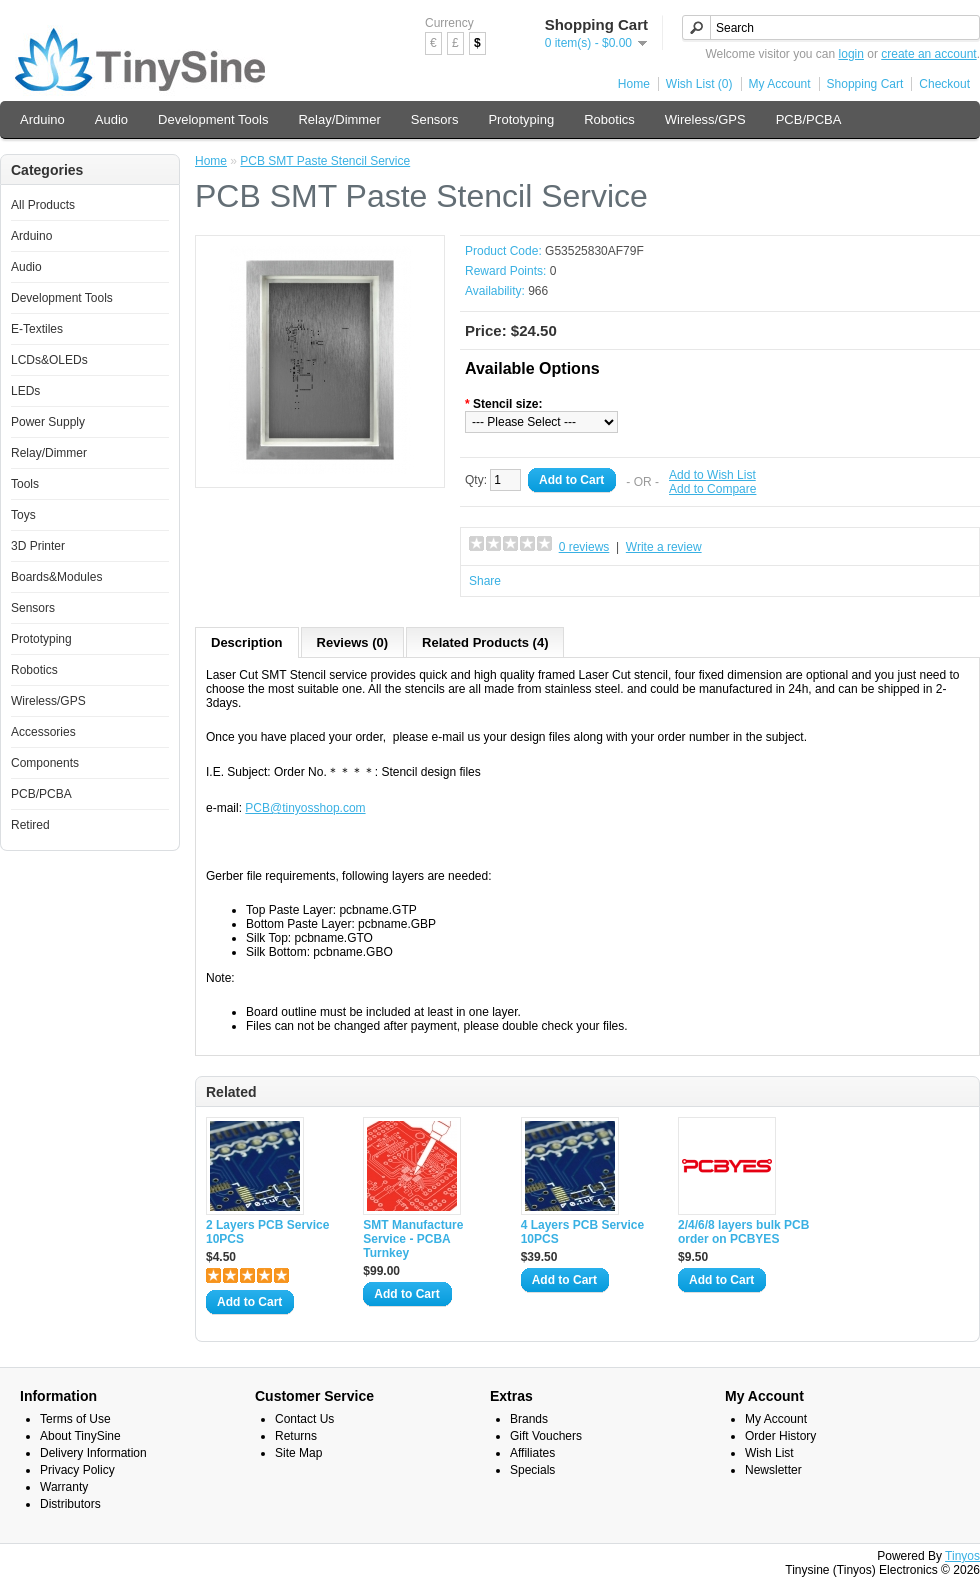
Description (247, 642)
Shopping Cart (865, 84)
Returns (296, 1436)
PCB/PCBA (809, 119)
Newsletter (773, 1470)
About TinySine (80, 1436)
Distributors (70, 1504)
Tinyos (962, 1556)
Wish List (769, 1453)
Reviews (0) (353, 642)
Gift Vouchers (546, 1436)
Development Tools (213, 119)
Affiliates (532, 1453)
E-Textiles (37, 329)
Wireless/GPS (705, 119)
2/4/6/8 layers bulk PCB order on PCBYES (743, 1232)
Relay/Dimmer (339, 119)
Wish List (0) (699, 84)
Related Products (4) (485, 642)
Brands (529, 1419)
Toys (23, 515)
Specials (532, 1470)
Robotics (609, 119)
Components (45, 763)
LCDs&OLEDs (49, 360)
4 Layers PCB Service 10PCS (582, 1232)
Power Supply (48, 422)
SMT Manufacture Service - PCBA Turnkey (413, 1239)
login (851, 54)
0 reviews (584, 547)
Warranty (64, 1487)
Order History (780, 1436)
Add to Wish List (712, 475)
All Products (43, 205)
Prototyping (521, 119)
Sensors (435, 119)
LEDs (25, 391)
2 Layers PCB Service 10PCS (267, 1232)
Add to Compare (712, 489)
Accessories (43, 732)
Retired (30, 825)
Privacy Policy (77, 1470)
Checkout (944, 84)
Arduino (42, 119)
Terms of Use (75, 1419)
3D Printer (38, 546)
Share (485, 581)
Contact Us (304, 1419)
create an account (928, 54)
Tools (25, 484)
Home (634, 84)
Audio (111, 119)
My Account (780, 84)
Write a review (664, 547)
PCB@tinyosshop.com (305, 808)
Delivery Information (93, 1453)
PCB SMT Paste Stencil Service (325, 161)
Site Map (298, 1453)
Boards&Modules (56, 577)
